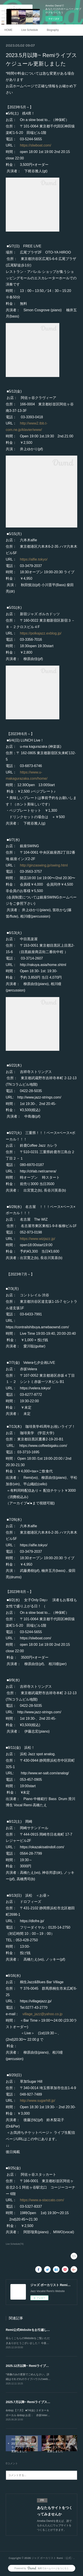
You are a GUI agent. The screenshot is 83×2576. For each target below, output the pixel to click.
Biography (53, 30)
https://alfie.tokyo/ (34, 559)
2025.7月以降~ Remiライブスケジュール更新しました (43, 2402)
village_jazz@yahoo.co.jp (42, 2014)
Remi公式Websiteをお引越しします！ (32, 2330)
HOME (8, 30)
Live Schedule (29, 30)
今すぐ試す (54, 19)
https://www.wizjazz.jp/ (37, 1239)
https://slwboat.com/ (35, 145)
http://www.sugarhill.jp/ (37, 2100)
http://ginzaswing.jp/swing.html (44, 865)
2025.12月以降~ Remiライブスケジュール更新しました (44, 2366)
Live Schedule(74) (15, 2244)
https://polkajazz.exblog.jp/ (41, 633)
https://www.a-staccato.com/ (42, 2200)
